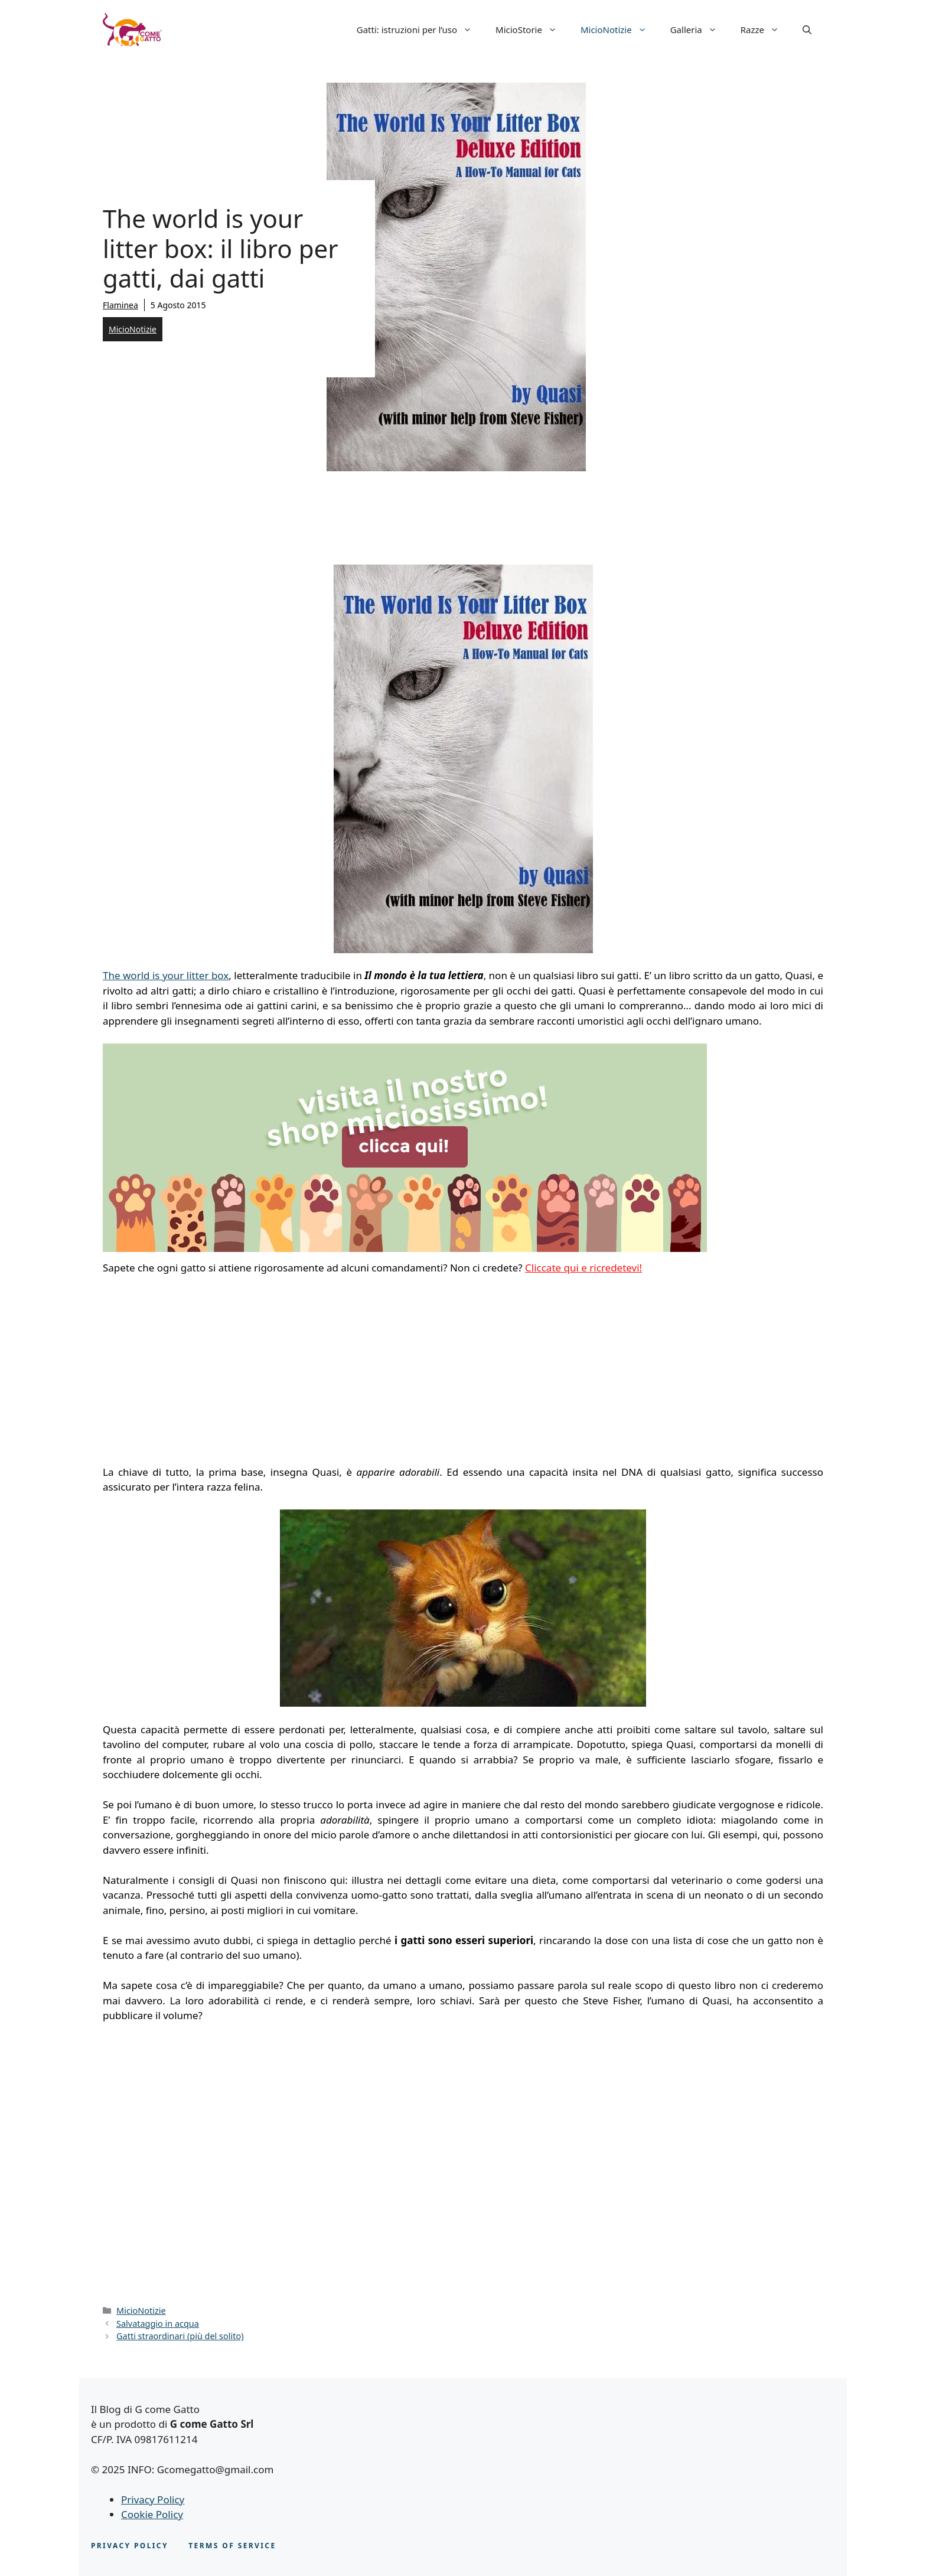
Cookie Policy (152, 2514)
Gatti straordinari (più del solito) (179, 2336)
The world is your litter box (166, 975)
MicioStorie (532, 29)
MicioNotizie (619, 29)
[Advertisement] (202, 1373)
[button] (807, 29)
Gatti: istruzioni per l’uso (420, 29)
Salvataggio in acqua (157, 2323)
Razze (766, 29)
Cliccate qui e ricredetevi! (583, 1267)
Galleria (699, 29)
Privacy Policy (152, 2499)
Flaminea (120, 305)
